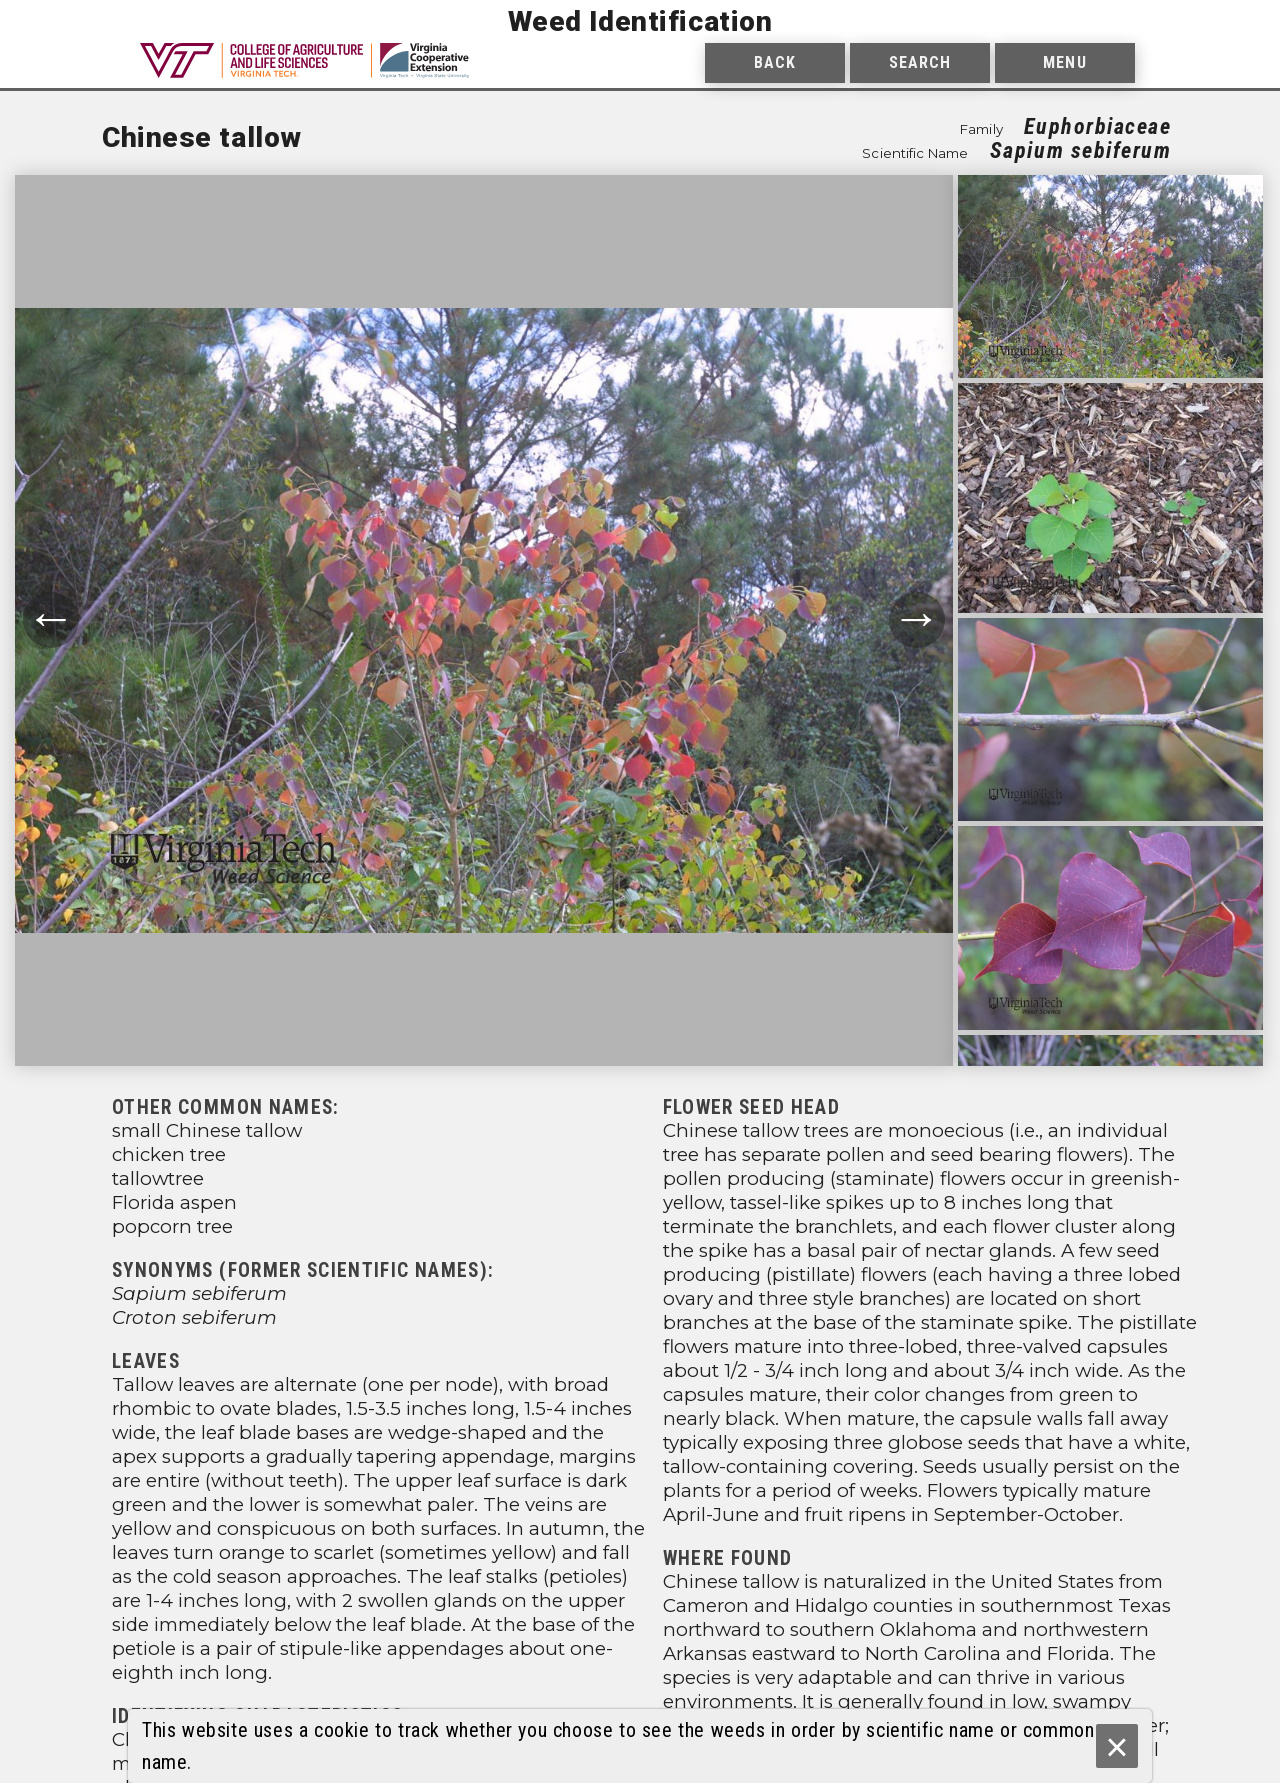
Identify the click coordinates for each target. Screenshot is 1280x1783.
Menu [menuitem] (1064, 62)
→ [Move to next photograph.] (917, 619)
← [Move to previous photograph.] (51, 619)
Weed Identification (640, 21)
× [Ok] (1116, 1746)
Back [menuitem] (775, 62)
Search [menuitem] (920, 62)
